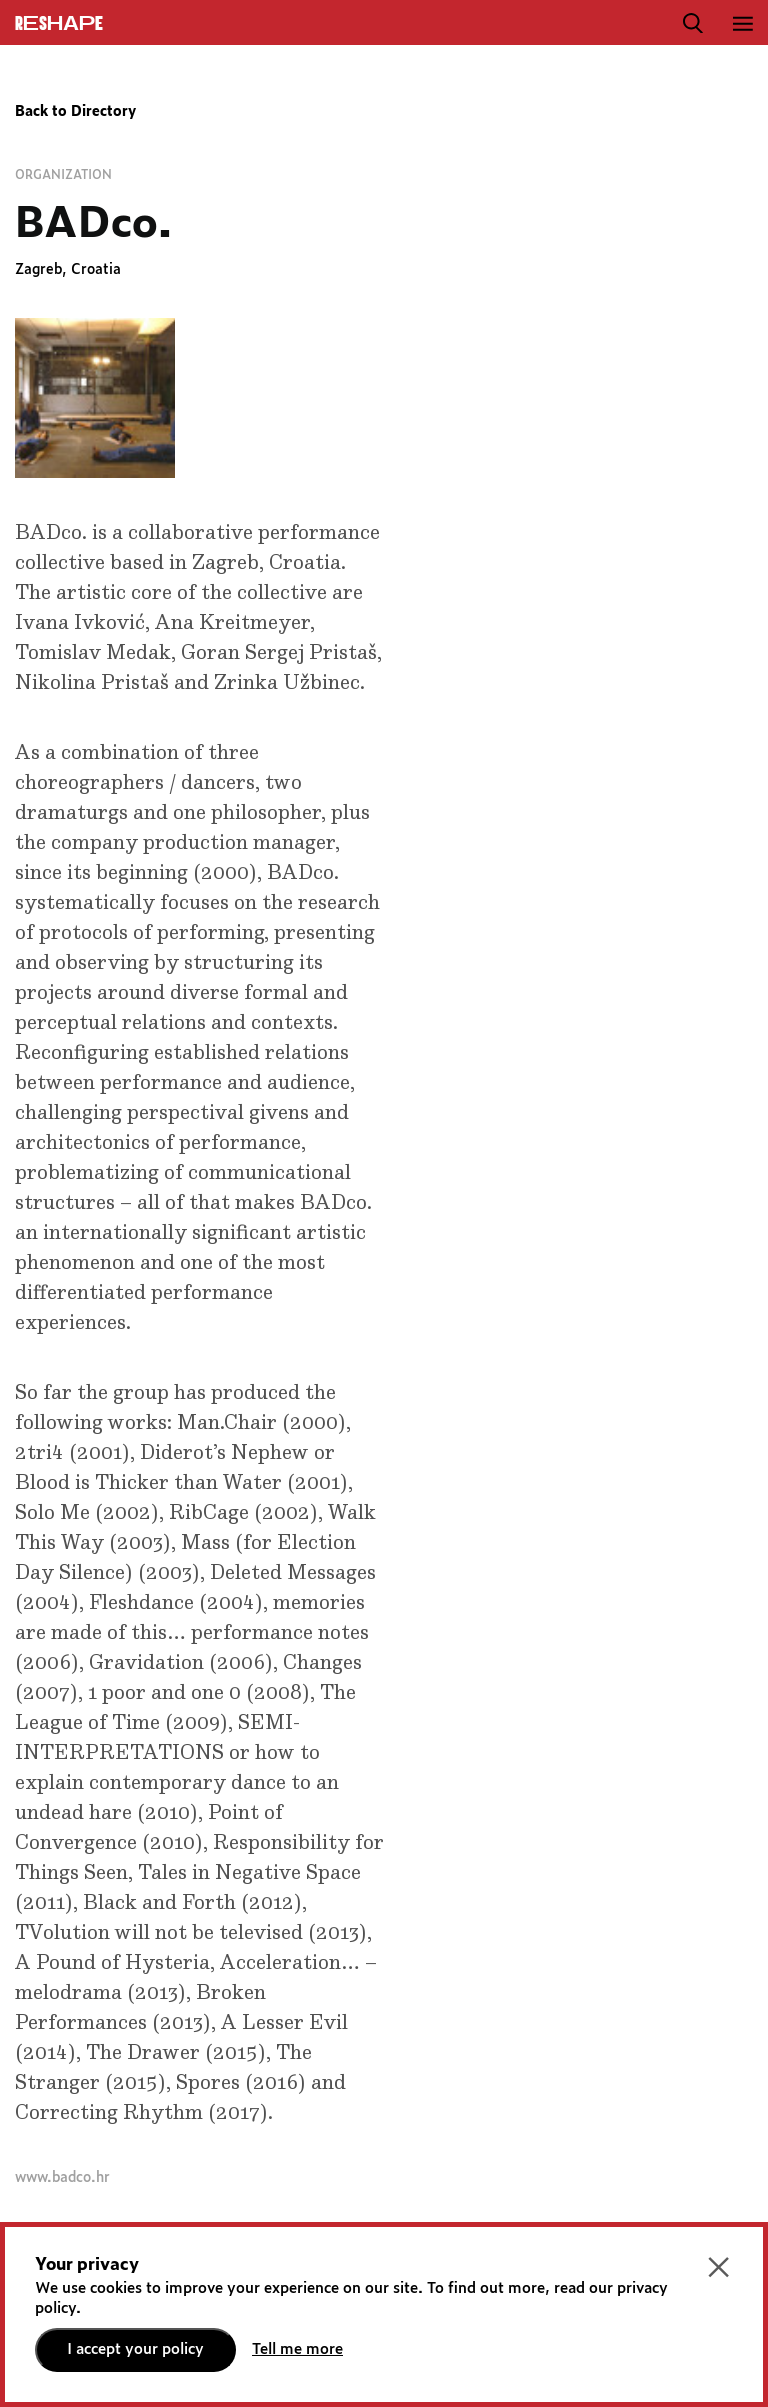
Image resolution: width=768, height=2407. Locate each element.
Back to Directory (75, 112)
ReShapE (59, 24)
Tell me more (297, 2349)
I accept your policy (135, 2349)
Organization (63, 175)
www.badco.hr (62, 2178)
